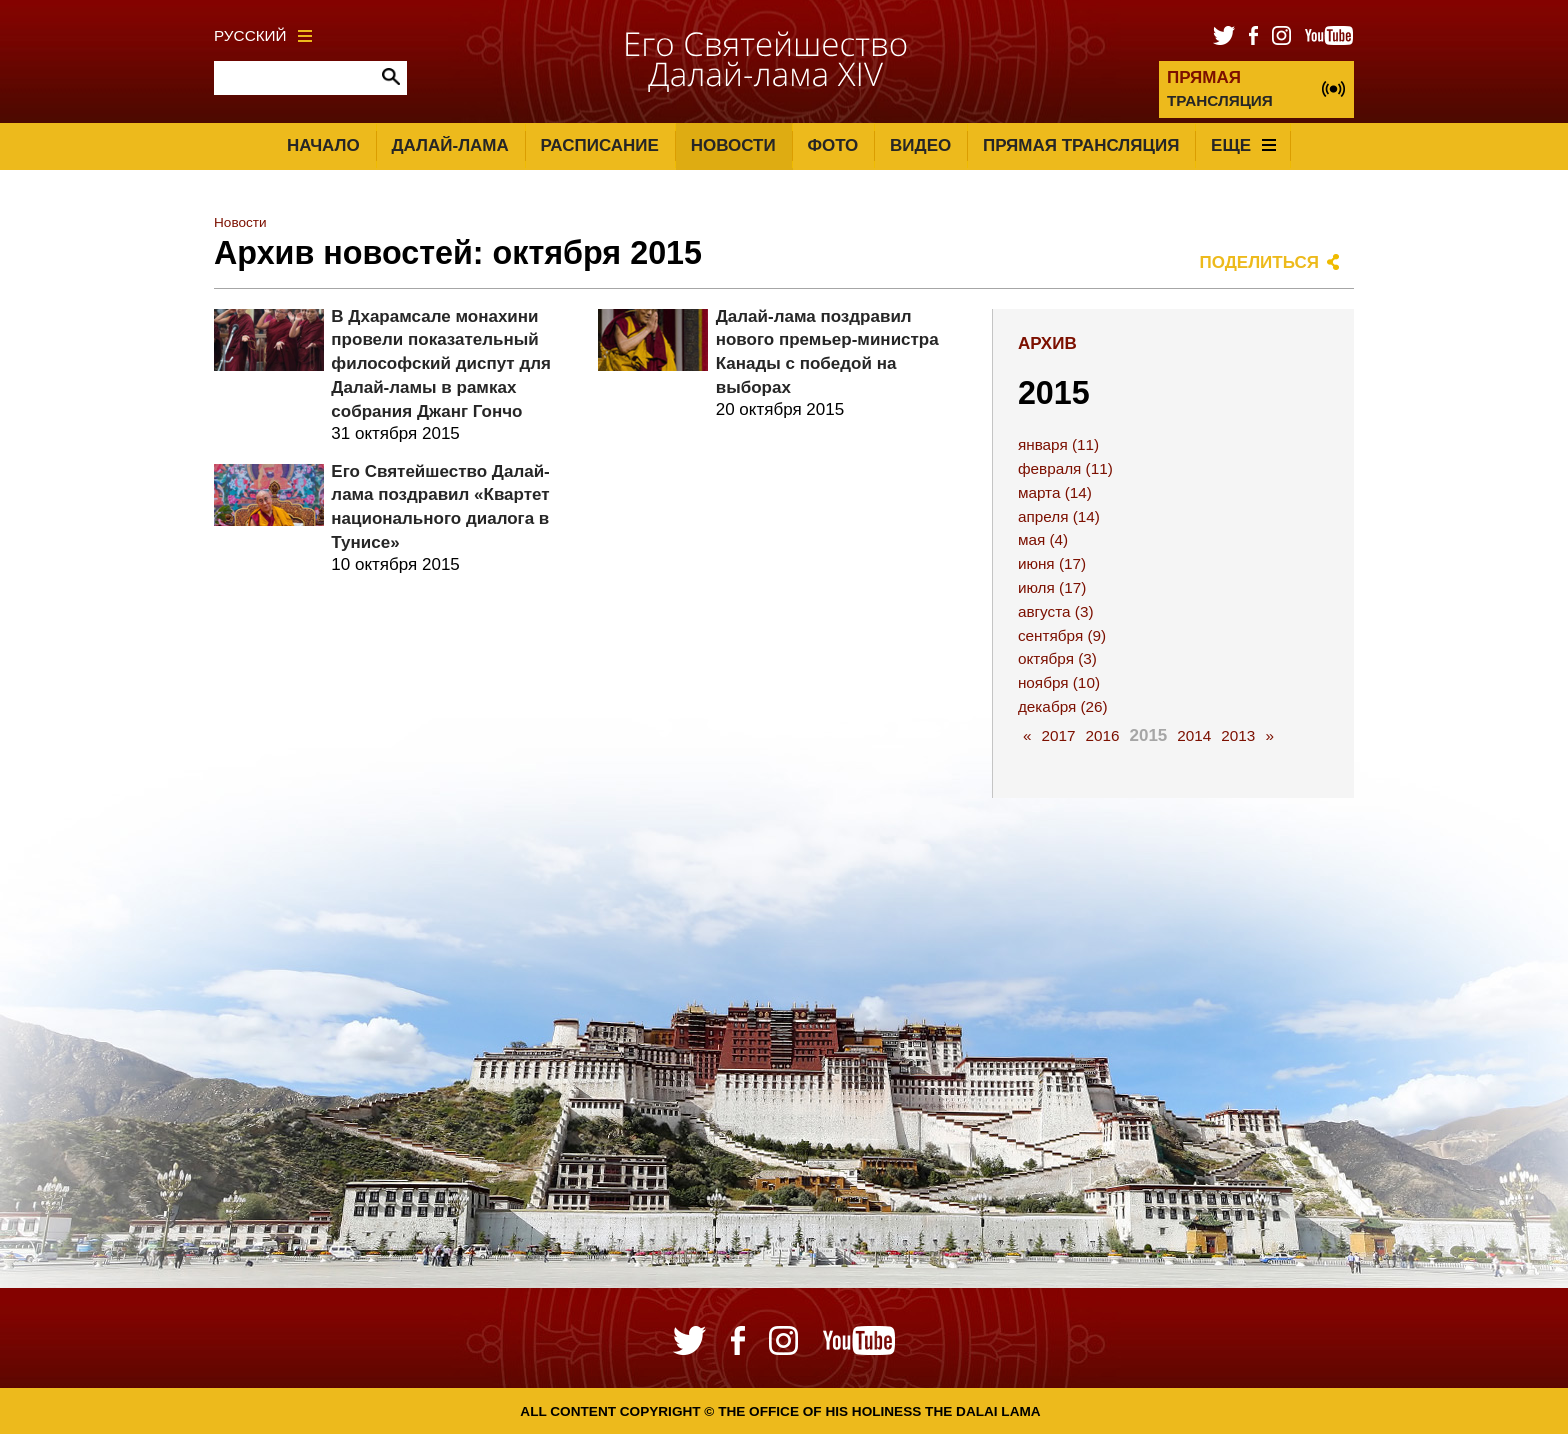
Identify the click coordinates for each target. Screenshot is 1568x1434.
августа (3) (1056, 611)
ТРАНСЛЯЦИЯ (1220, 88)
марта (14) (1055, 492)
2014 (1194, 735)
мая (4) (1043, 539)
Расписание (600, 145)
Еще (1243, 145)
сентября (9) (1062, 635)
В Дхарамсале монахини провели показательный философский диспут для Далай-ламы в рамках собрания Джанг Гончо (441, 364)
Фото (832, 145)
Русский (263, 35)
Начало (323, 145)
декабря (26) (1063, 706)
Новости (733, 145)
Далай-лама (449, 145)
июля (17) (1052, 587)
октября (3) (1057, 658)
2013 (1238, 735)
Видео (920, 145)
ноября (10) (1059, 682)
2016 (1102, 735)
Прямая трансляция (1081, 145)
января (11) (1058, 444)
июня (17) (1052, 563)
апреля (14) (1059, 516)
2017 (1058, 735)
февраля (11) (1065, 468)
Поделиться (1260, 262)
